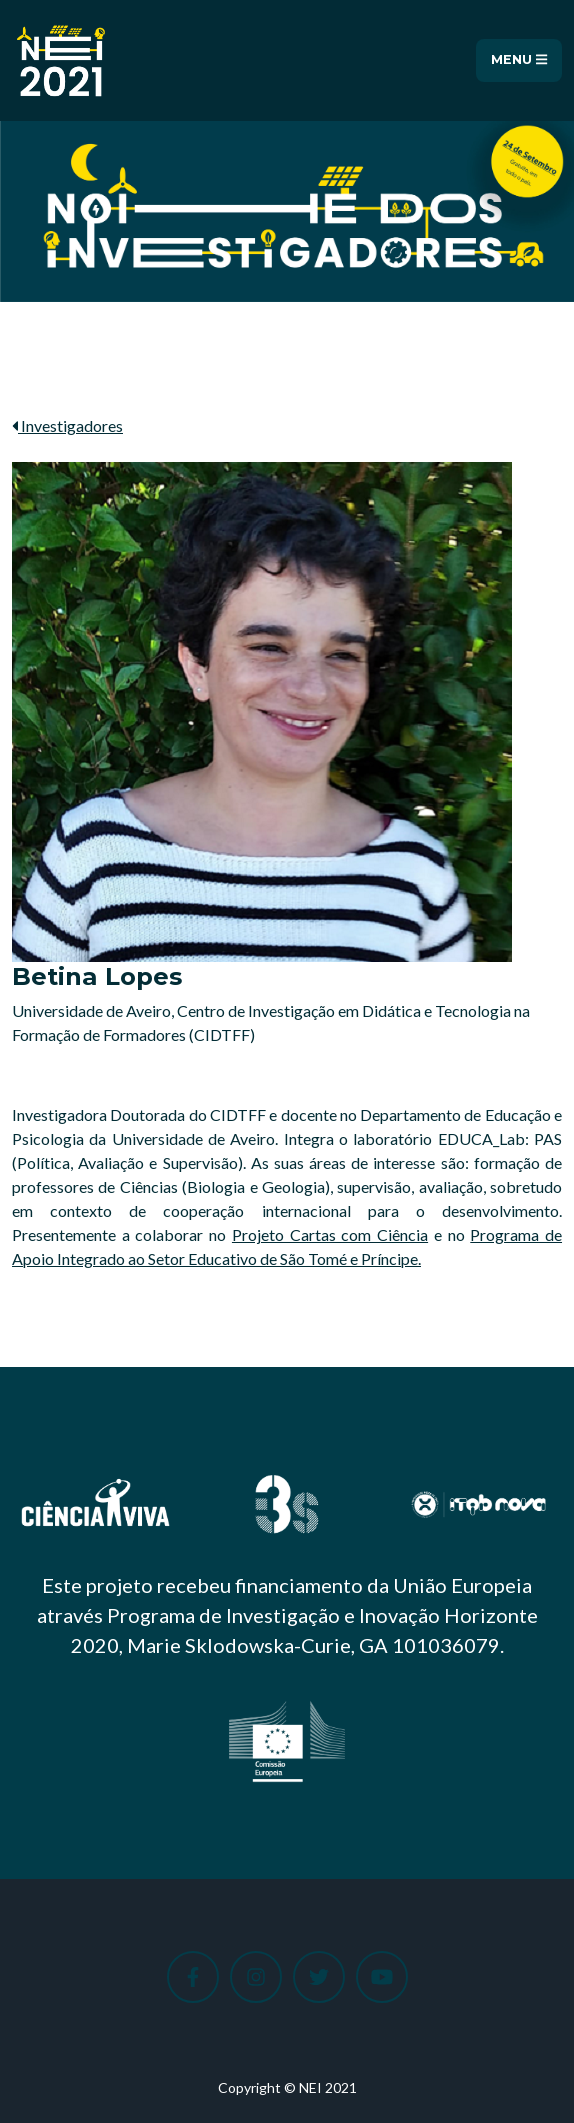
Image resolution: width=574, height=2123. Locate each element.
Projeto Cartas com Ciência (330, 1234)
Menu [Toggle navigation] (519, 60)
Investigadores (67, 425)
